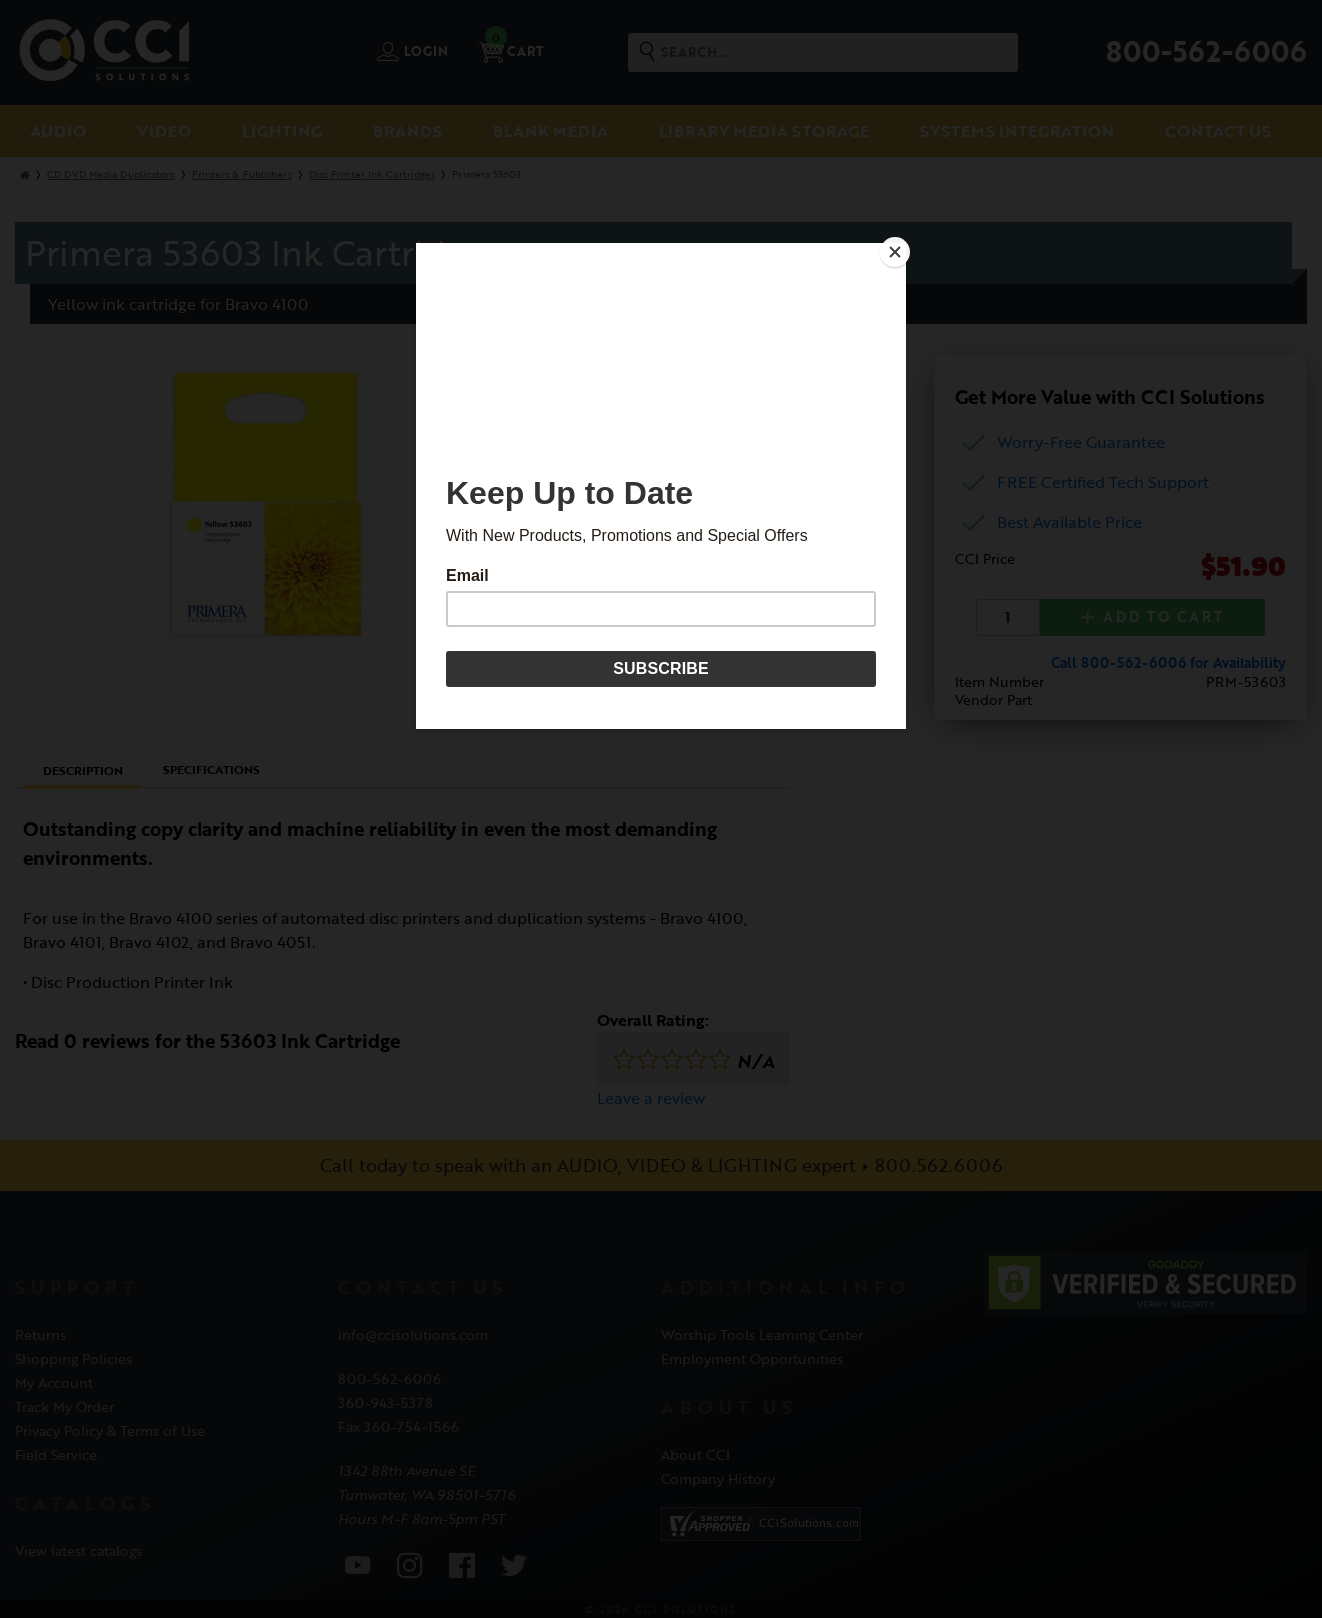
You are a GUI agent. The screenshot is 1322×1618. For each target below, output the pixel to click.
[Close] (901, 248)
